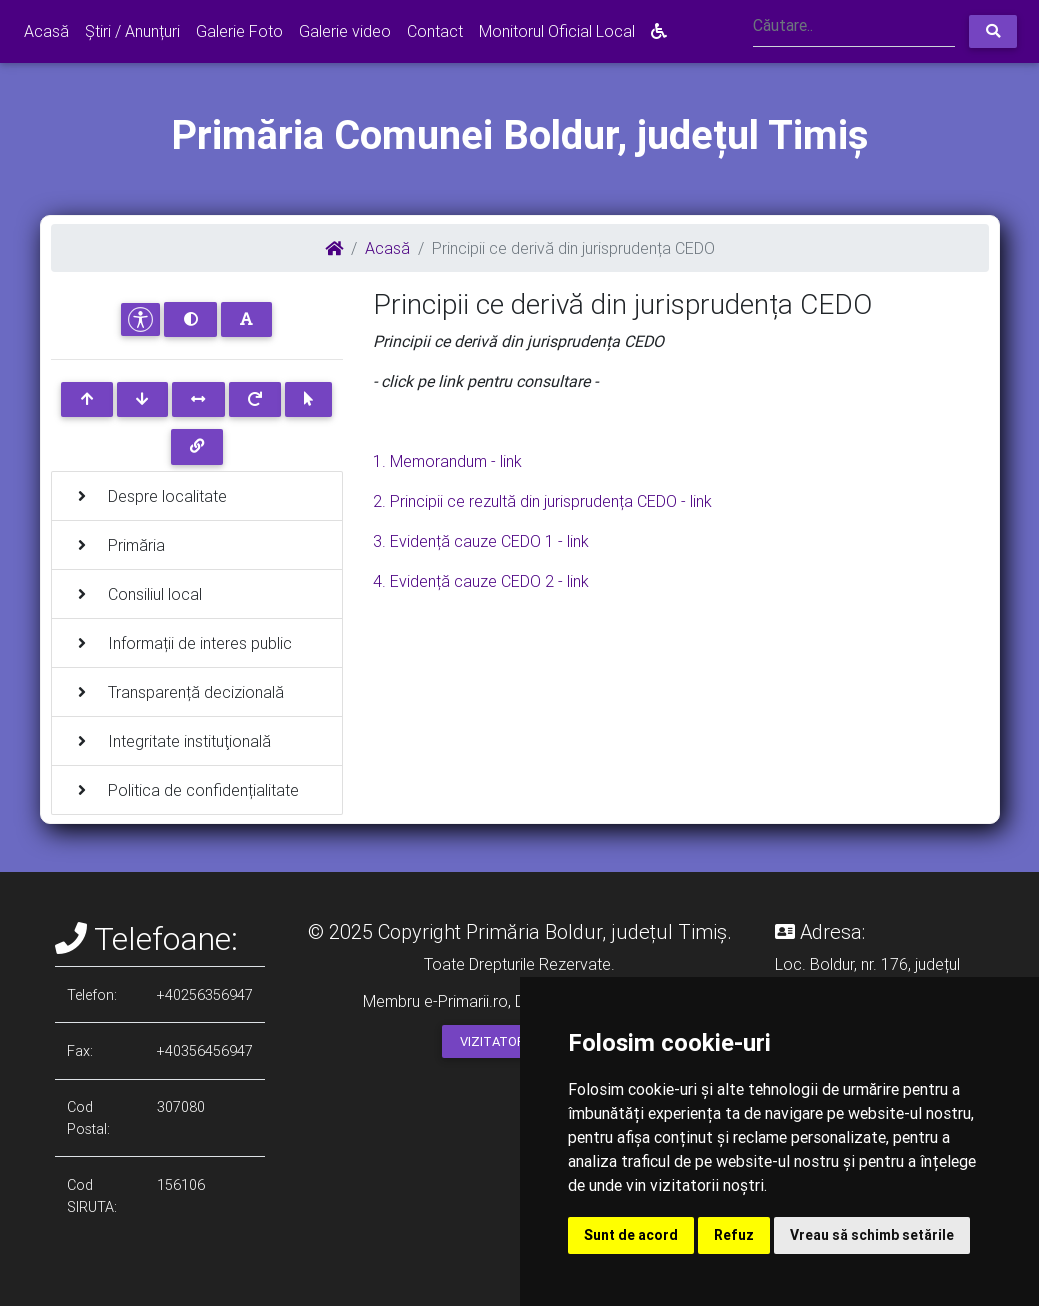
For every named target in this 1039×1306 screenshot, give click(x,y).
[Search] (854, 27)
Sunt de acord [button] (631, 1235)
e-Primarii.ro (466, 1001)
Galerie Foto (239, 31)
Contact (435, 31)
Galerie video (345, 31)
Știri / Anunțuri (132, 31)
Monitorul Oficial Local (557, 31)
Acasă (46, 31)
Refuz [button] (734, 1235)
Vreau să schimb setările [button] (872, 1235)
